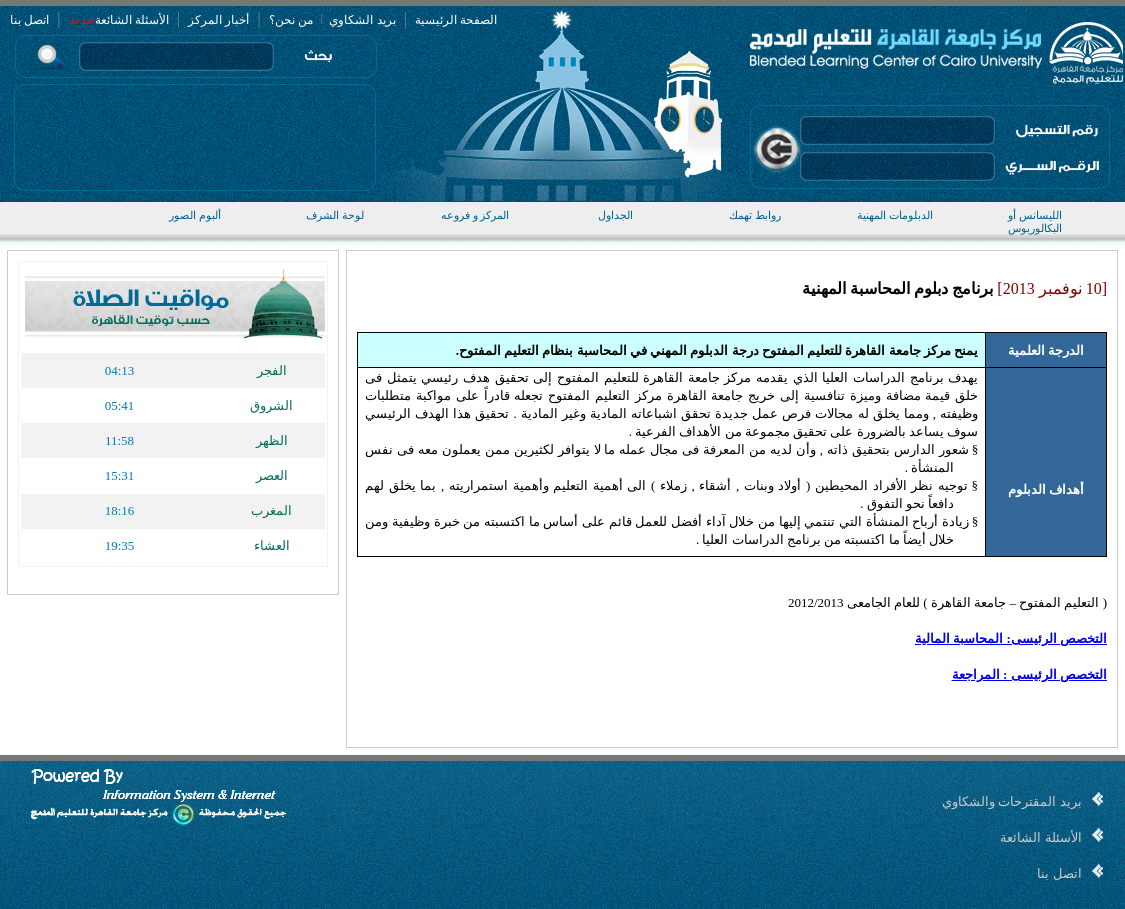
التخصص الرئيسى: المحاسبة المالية (1011, 638)
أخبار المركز (218, 20)
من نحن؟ (291, 20)
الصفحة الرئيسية (456, 20)
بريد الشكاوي (361, 20)
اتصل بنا (29, 20)
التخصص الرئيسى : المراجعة (1029, 674)
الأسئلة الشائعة (132, 20)
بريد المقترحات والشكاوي (1012, 801)
